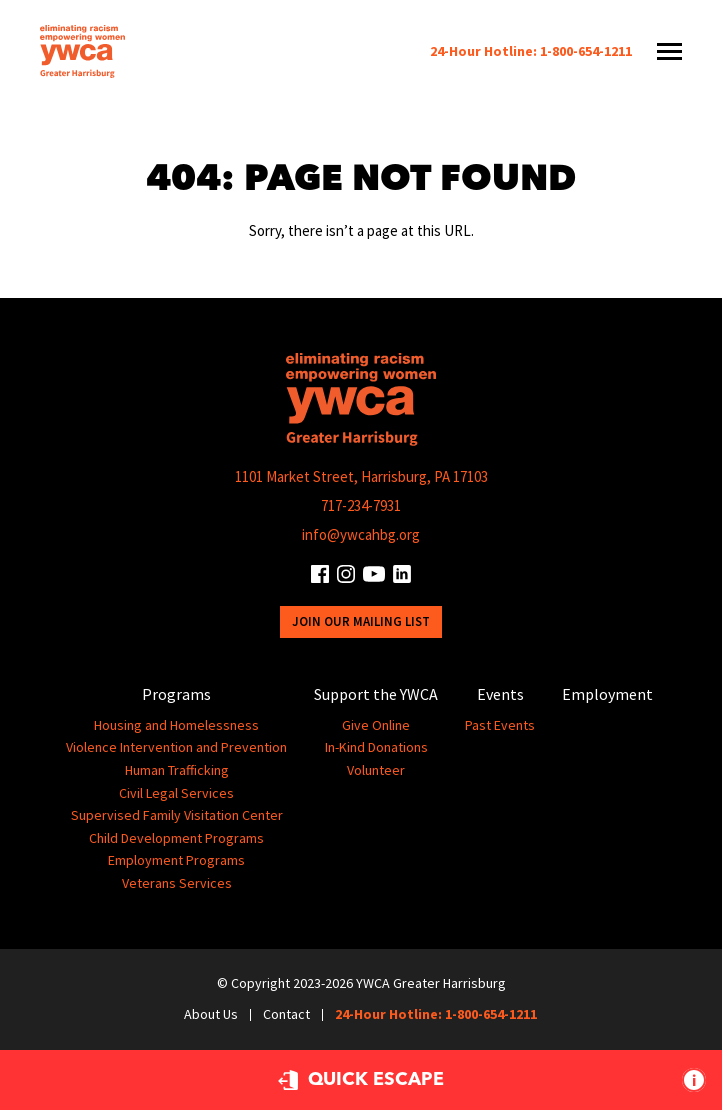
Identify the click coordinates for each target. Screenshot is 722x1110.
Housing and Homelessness (176, 725)
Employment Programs (176, 860)
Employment (607, 694)
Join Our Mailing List (361, 621)
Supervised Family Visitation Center (177, 815)
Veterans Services (177, 883)
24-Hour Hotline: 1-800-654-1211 (531, 51)
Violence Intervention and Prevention (176, 747)
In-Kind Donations (376, 747)
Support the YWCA (376, 694)
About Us (211, 1014)
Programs (176, 694)
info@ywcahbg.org (361, 534)
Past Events (500, 725)
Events (500, 694)
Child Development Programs (176, 838)
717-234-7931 (361, 505)
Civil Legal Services (176, 793)
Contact (286, 1014)
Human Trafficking (177, 770)
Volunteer (376, 770)
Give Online (376, 725)
